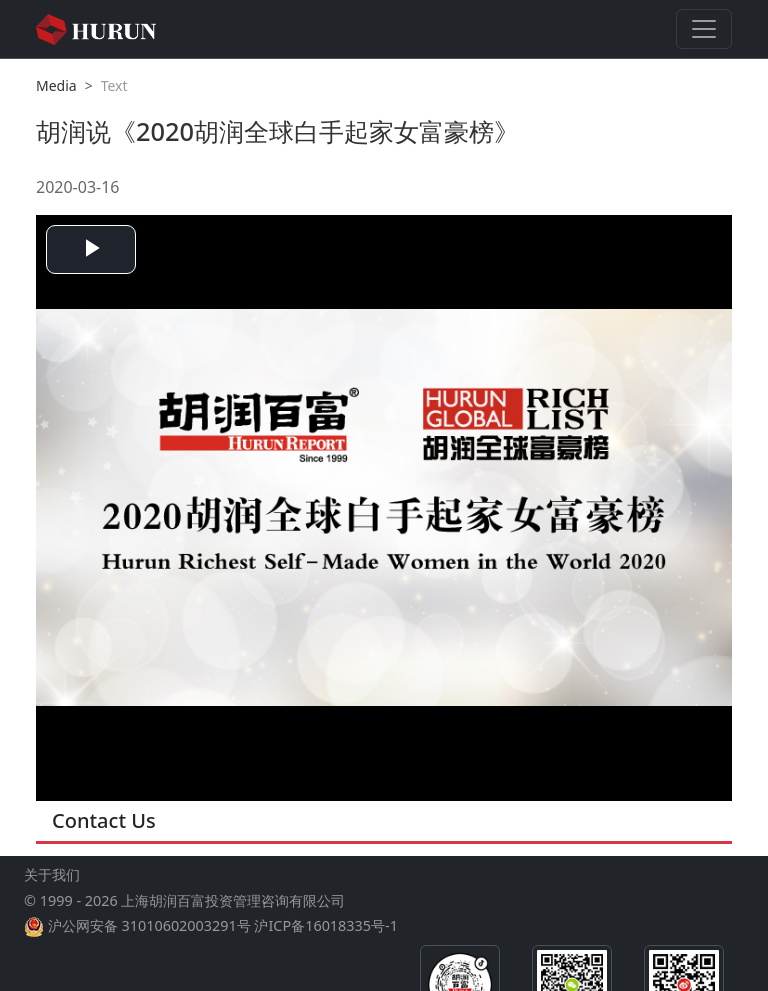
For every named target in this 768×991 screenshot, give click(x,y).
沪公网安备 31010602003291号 (149, 925)
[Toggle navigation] (704, 29)
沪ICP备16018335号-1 (325, 925)
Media (56, 85)
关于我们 (52, 874)
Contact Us (104, 820)
